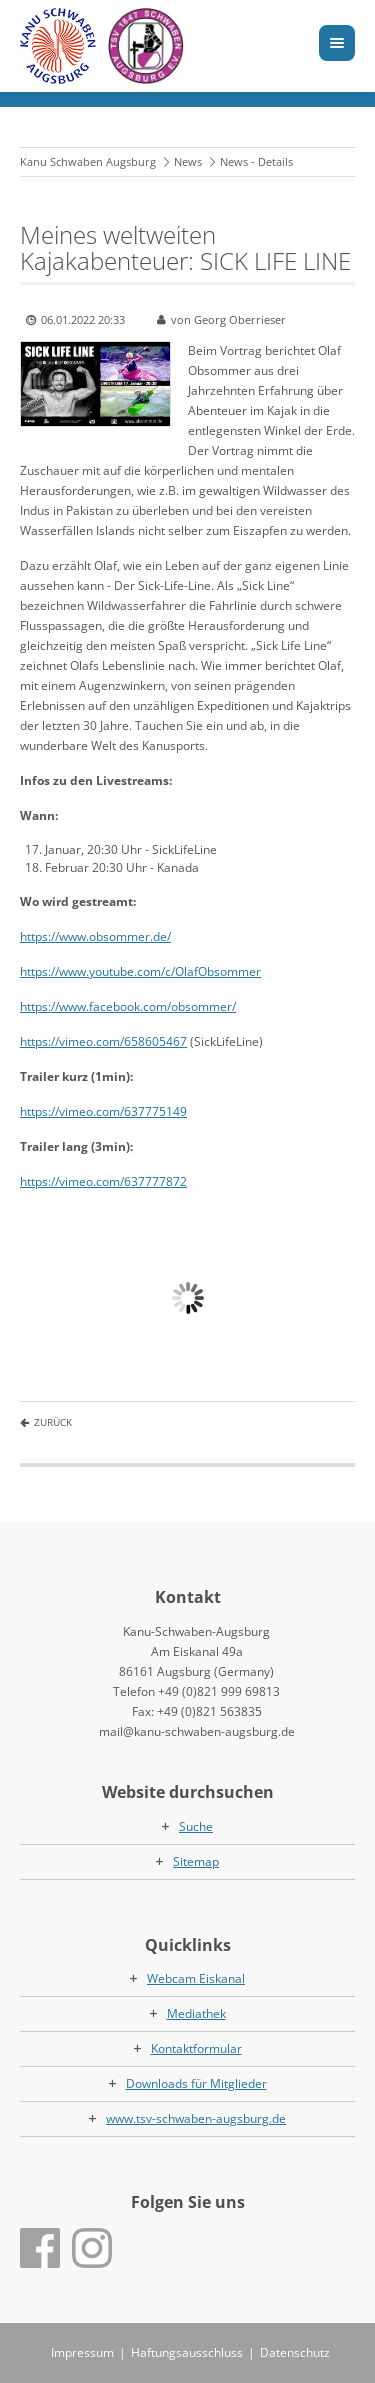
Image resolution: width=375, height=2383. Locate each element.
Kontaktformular (196, 2048)
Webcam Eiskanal (196, 1978)
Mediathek (196, 2013)
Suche (196, 1826)
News (188, 161)
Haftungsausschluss (187, 2352)
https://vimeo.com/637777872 (103, 1181)
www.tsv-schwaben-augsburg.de (196, 2118)
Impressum (82, 2352)
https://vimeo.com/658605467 (103, 1041)
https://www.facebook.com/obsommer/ (128, 1006)
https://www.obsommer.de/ (95, 936)
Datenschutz (295, 2352)
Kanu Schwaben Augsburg (88, 161)
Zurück (53, 1422)
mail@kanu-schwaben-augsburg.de (197, 1731)
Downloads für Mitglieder (196, 2083)
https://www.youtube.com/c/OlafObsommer (140, 971)
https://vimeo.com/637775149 (103, 1111)
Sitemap (196, 1861)
